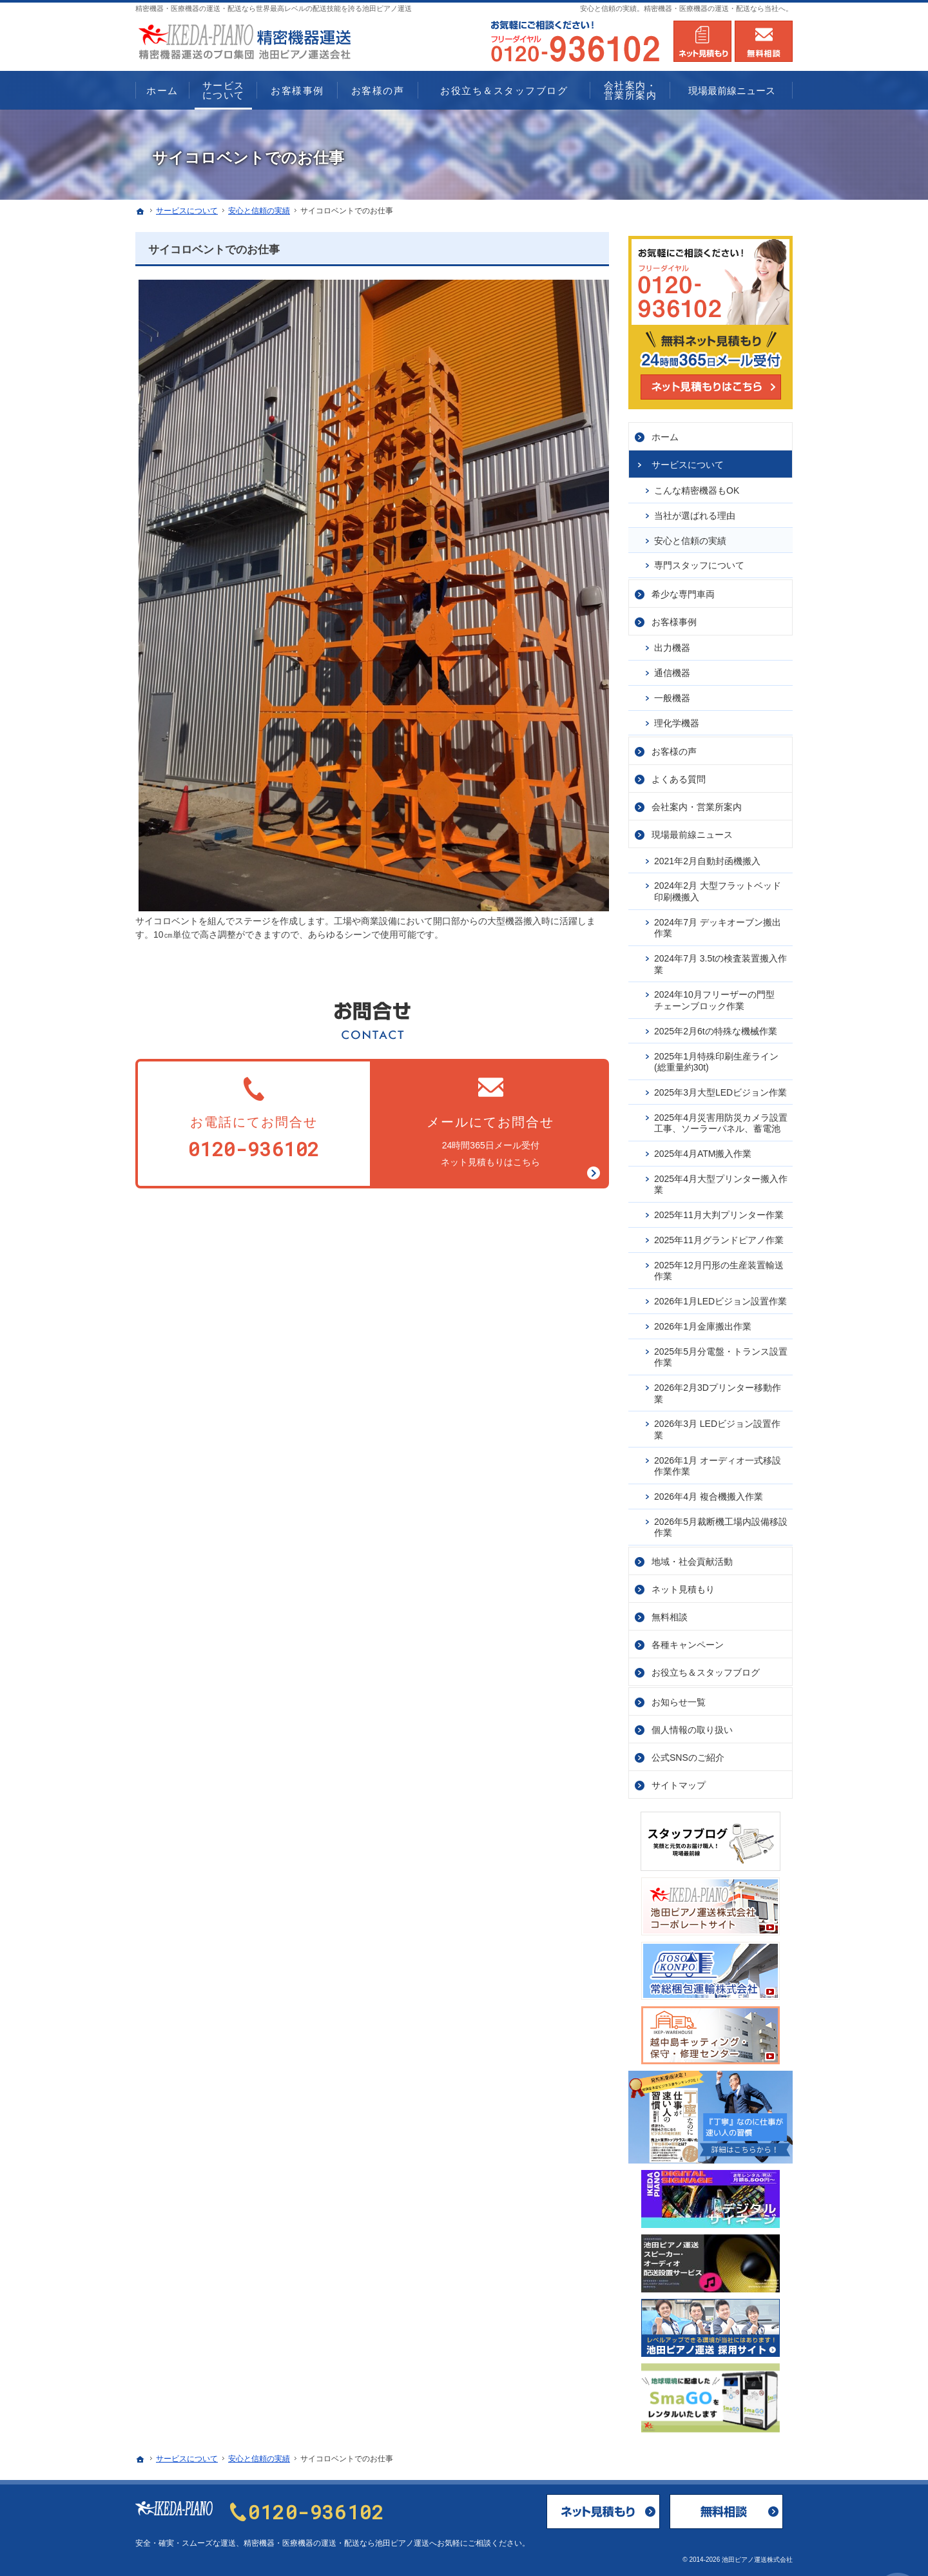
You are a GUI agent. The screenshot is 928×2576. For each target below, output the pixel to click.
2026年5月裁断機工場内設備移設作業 (721, 1524)
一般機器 (672, 694)
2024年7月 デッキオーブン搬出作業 (717, 924)
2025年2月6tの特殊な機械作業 (715, 1027)
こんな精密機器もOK (696, 486)
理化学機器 (676, 719)
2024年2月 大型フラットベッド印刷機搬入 (717, 888)
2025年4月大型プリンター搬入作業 (721, 1181)
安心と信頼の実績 (690, 537)
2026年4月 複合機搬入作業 (708, 1492)
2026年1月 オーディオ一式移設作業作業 (717, 1462)
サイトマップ (679, 1781)
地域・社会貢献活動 (692, 1558)
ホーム (665, 433)
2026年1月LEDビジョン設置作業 (720, 1297)
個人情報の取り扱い (692, 1726)
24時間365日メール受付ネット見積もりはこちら (491, 1120)
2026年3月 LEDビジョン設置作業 (717, 1426)
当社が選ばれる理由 (694, 512)
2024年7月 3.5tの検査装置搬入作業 (720, 960)
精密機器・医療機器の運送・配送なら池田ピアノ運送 (336, 2543)
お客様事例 (674, 618)
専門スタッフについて (699, 562)
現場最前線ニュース (692, 831)
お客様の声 (674, 748)
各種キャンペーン (688, 1641)
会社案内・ (697, 804)
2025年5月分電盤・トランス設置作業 (721, 1353)
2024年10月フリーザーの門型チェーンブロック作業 (714, 997)
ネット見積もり (683, 1585)
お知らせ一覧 (679, 1698)
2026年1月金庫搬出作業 (702, 1322)
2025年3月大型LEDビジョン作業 (720, 1088)
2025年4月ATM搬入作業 (702, 1150)
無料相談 (670, 1613)
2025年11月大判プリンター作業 (719, 1211)
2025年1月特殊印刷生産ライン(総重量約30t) (716, 1058)
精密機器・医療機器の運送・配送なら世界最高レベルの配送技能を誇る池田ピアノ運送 (273, 8)
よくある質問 (679, 776)
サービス (688, 461)
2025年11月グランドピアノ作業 (719, 1236)
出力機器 (672, 644)
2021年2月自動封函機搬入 (707, 857)
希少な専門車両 (683, 590)
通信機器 (672, 669)
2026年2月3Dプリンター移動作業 (717, 1389)
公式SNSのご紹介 (688, 1753)
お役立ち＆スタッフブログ (706, 1668)
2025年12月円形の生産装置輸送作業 (719, 1267)
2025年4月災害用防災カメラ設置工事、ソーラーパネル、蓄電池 (721, 1119)
